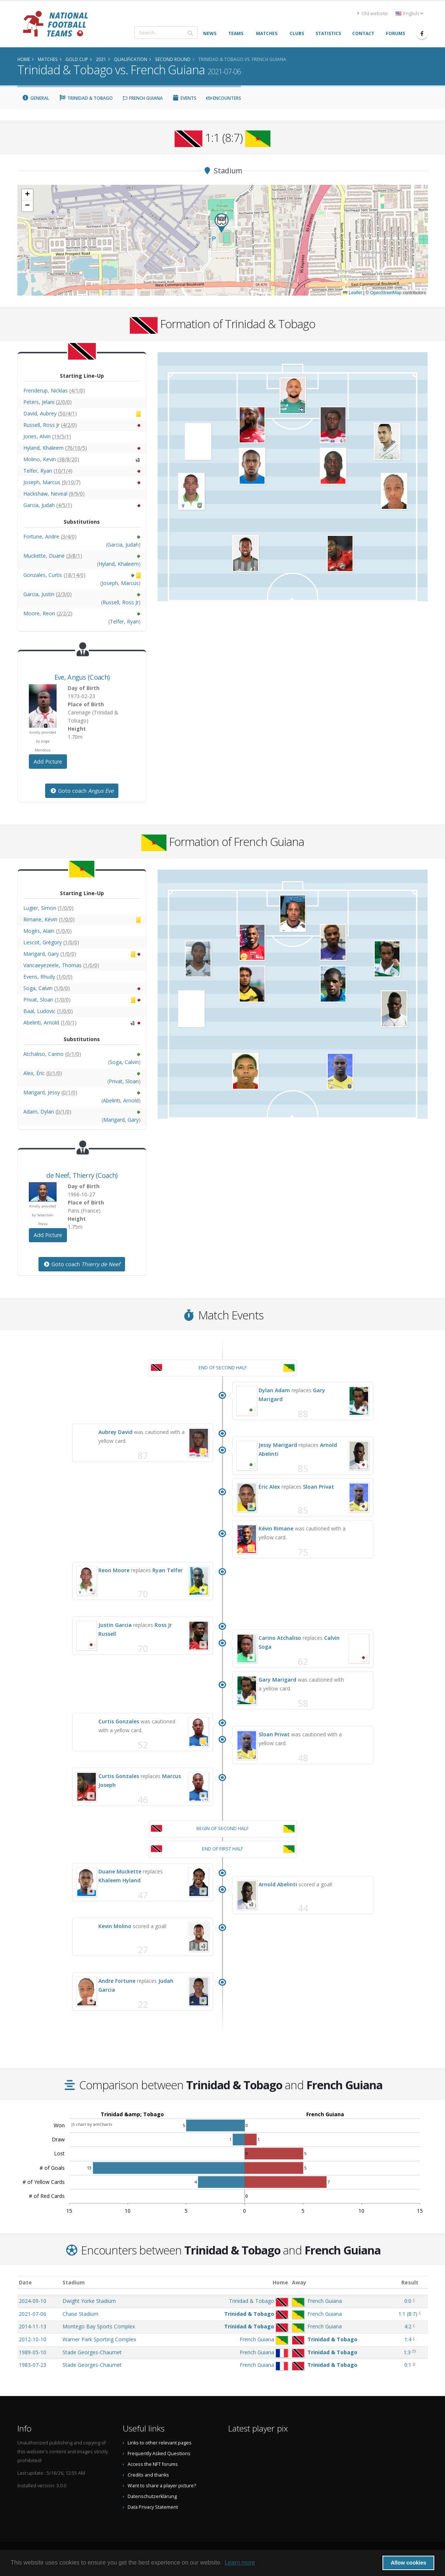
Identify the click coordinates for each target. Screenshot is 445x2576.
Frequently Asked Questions (159, 2453)
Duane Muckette (119, 1871)
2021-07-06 (32, 2313)
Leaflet (352, 292)
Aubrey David (115, 1431)
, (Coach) (81, 677)
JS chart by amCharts (91, 2124)
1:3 (407, 2352)
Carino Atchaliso (280, 1637)
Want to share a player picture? (162, 2485)
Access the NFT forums (153, 2464)
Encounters (223, 98)
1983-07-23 (32, 2364)
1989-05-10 (32, 2352)
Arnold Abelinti (278, 1884)
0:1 (407, 2364)
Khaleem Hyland (119, 1880)
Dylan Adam (274, 1390)
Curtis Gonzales (118, 1721)
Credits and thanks (148, 2475)
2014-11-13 (32, 2326)
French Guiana (142, 98)
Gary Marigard (277, 1679)
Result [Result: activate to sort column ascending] (409, 2282)
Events (184, 98)
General (36, 98)
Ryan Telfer (167, 1570)
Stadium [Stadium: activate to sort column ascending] (74, 2282)
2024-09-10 (32, 2300)
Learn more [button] (240, 2562)
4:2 (407, 2326)
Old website (372, 13)
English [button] (409, 13)
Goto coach (82, 790)
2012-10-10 (32, 2339)
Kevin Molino (114, 1926)
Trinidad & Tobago (86, 98)
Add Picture (48, 761)
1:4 (407, 2339)
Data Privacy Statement (153, 2507)
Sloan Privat (318, 1486)
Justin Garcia (115, 1624)
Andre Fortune (116, 1980)
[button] (222, 223)
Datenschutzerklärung (152, 2496)
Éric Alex (269, 1486)
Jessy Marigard (278, 1444)
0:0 (407, 2300)
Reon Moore (113, 1570)
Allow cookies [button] (408, 2563)
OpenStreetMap (386, 292)
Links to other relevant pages (160, 2443)
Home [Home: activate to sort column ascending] (280, 2282)
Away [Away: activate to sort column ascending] (299, 2282)
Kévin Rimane (276, 1528)
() (407, 2313)
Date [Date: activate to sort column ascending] (25, 2282)
